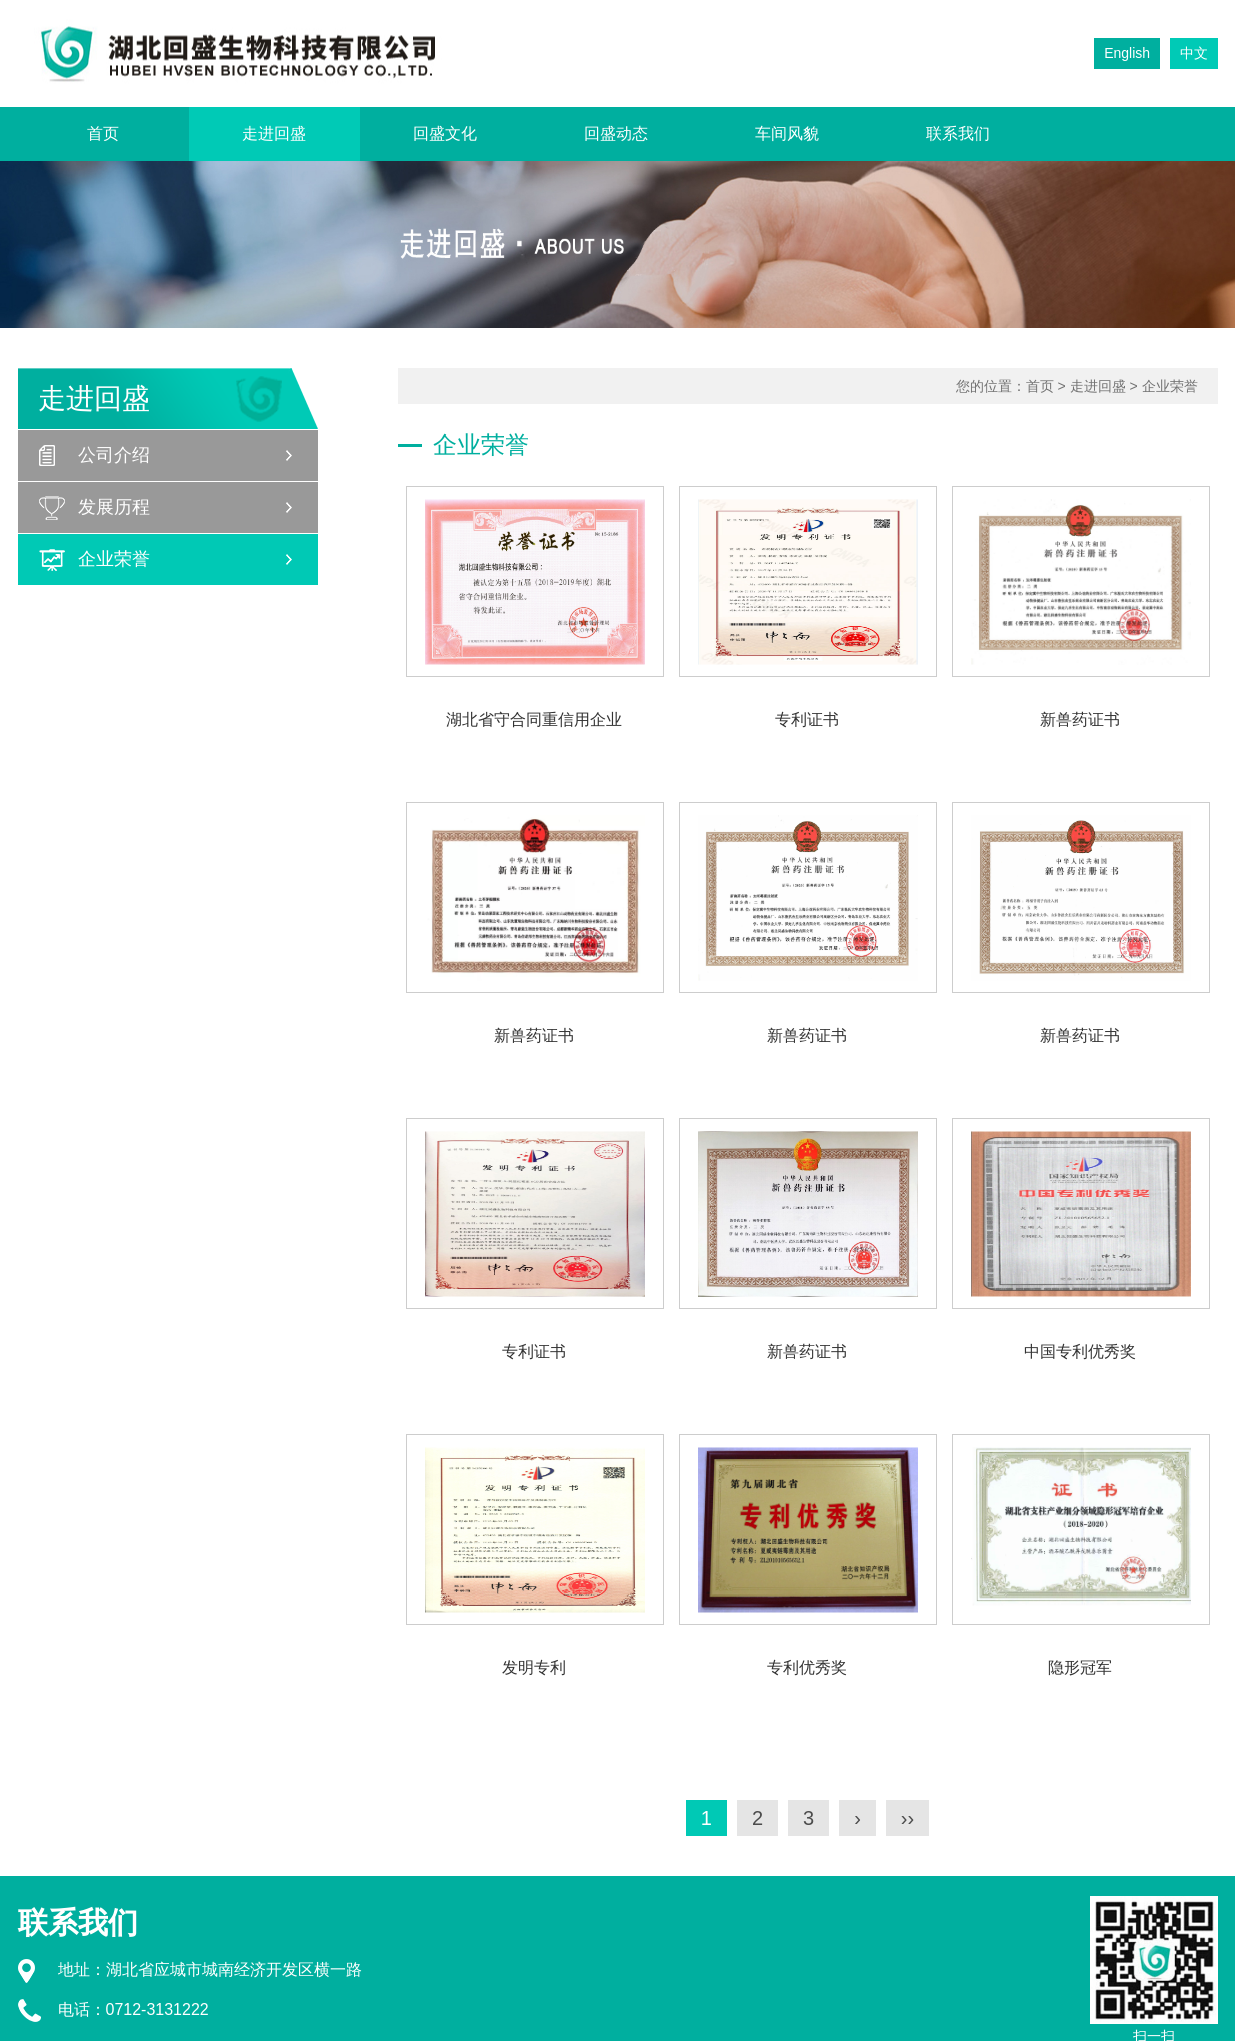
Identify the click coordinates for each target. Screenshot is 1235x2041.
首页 (103, 133)
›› (907, 1818)
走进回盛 (274, 133)
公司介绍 (114, 455)
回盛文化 (445, 133)
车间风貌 (787, 133)
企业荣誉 (114, 559)
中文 (1194, 53)
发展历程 (114, 507)
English (1127, 53)
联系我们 (958, 133)
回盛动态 (616, 133)
